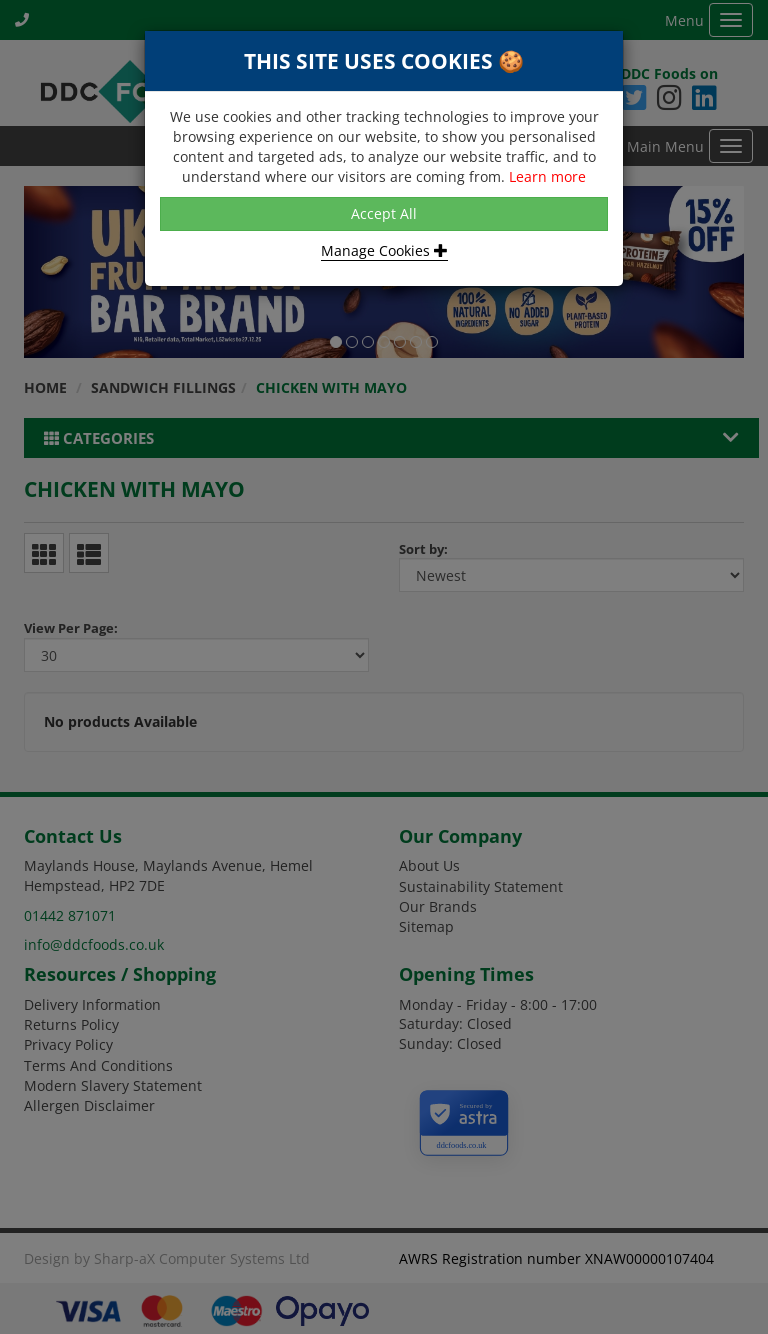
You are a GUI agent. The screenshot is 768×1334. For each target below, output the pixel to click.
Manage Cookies (384, 250)
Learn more (547, 176)
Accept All (384, 213)
